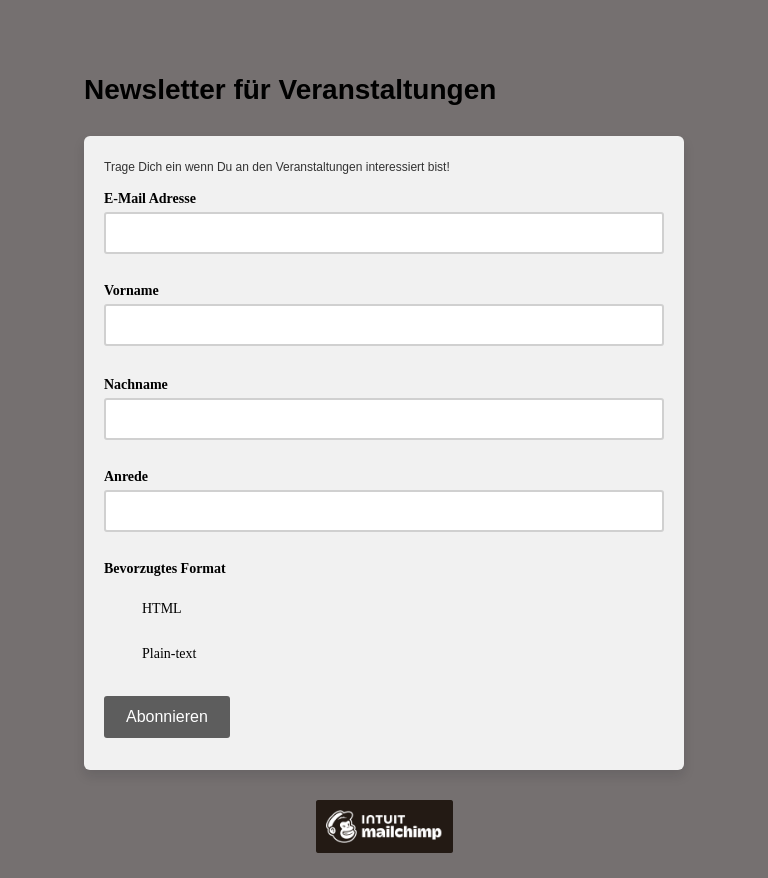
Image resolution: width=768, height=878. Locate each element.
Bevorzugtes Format (165, 568)
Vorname (131, 290)
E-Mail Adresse (156, 196)
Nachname (142, 382)
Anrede (126, 476)
